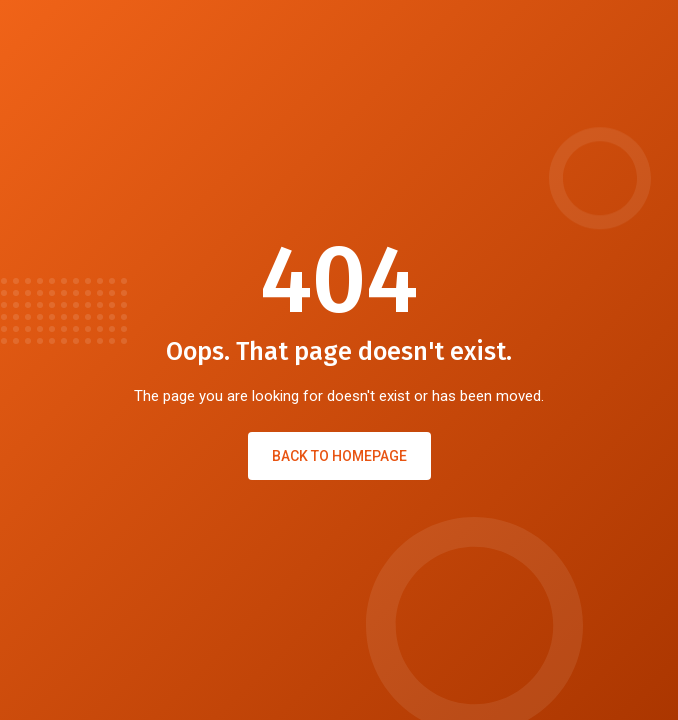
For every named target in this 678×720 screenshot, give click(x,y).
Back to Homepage (339, 456)
